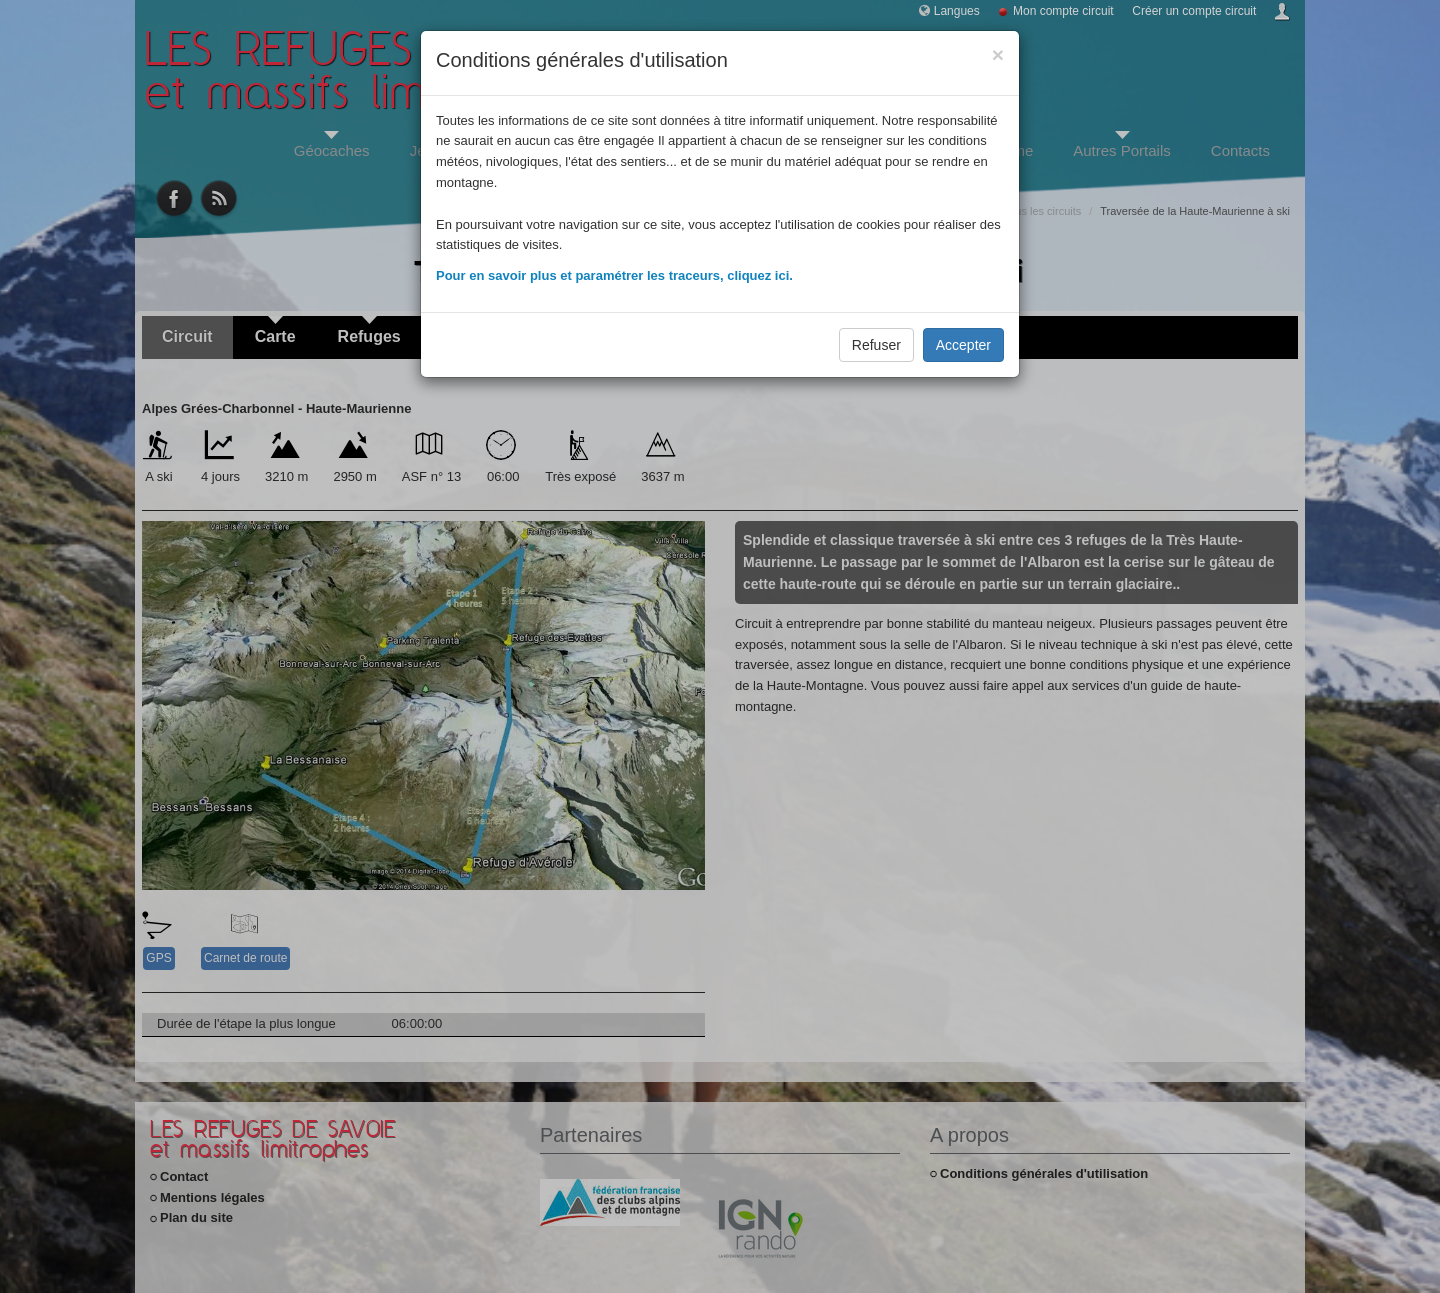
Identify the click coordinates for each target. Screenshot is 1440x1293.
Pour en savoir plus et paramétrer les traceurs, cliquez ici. (614, 275)
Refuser (876, 345)
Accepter (963, 345)
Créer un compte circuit (1194, 11)
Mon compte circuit (1063, 11)
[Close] (998, 54)
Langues (957, 11)
